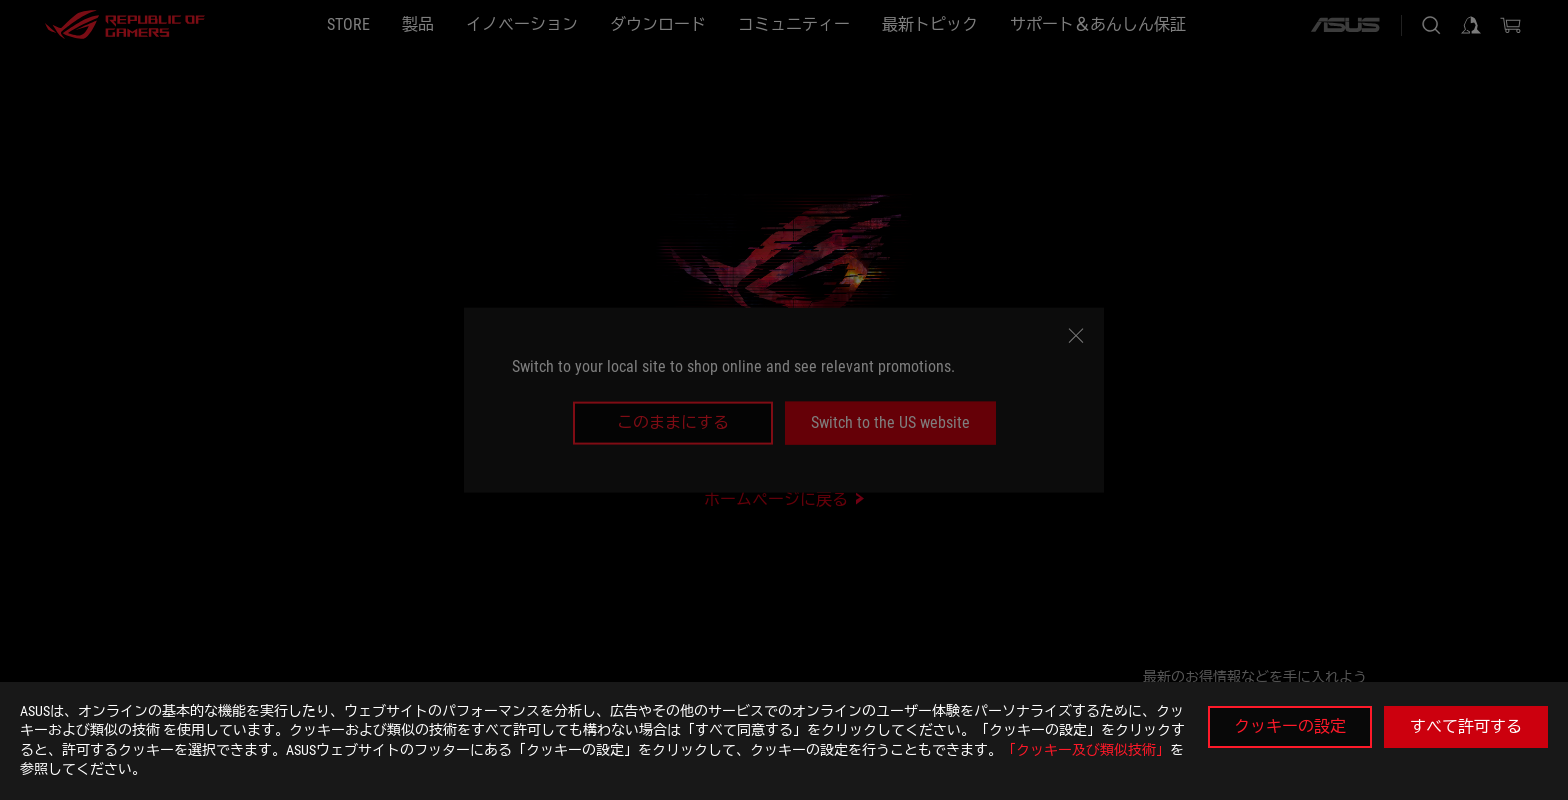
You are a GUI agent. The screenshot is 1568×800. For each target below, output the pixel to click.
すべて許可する (1466, 726)
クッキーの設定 (1290, 726)
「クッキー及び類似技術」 (1086, 750)
